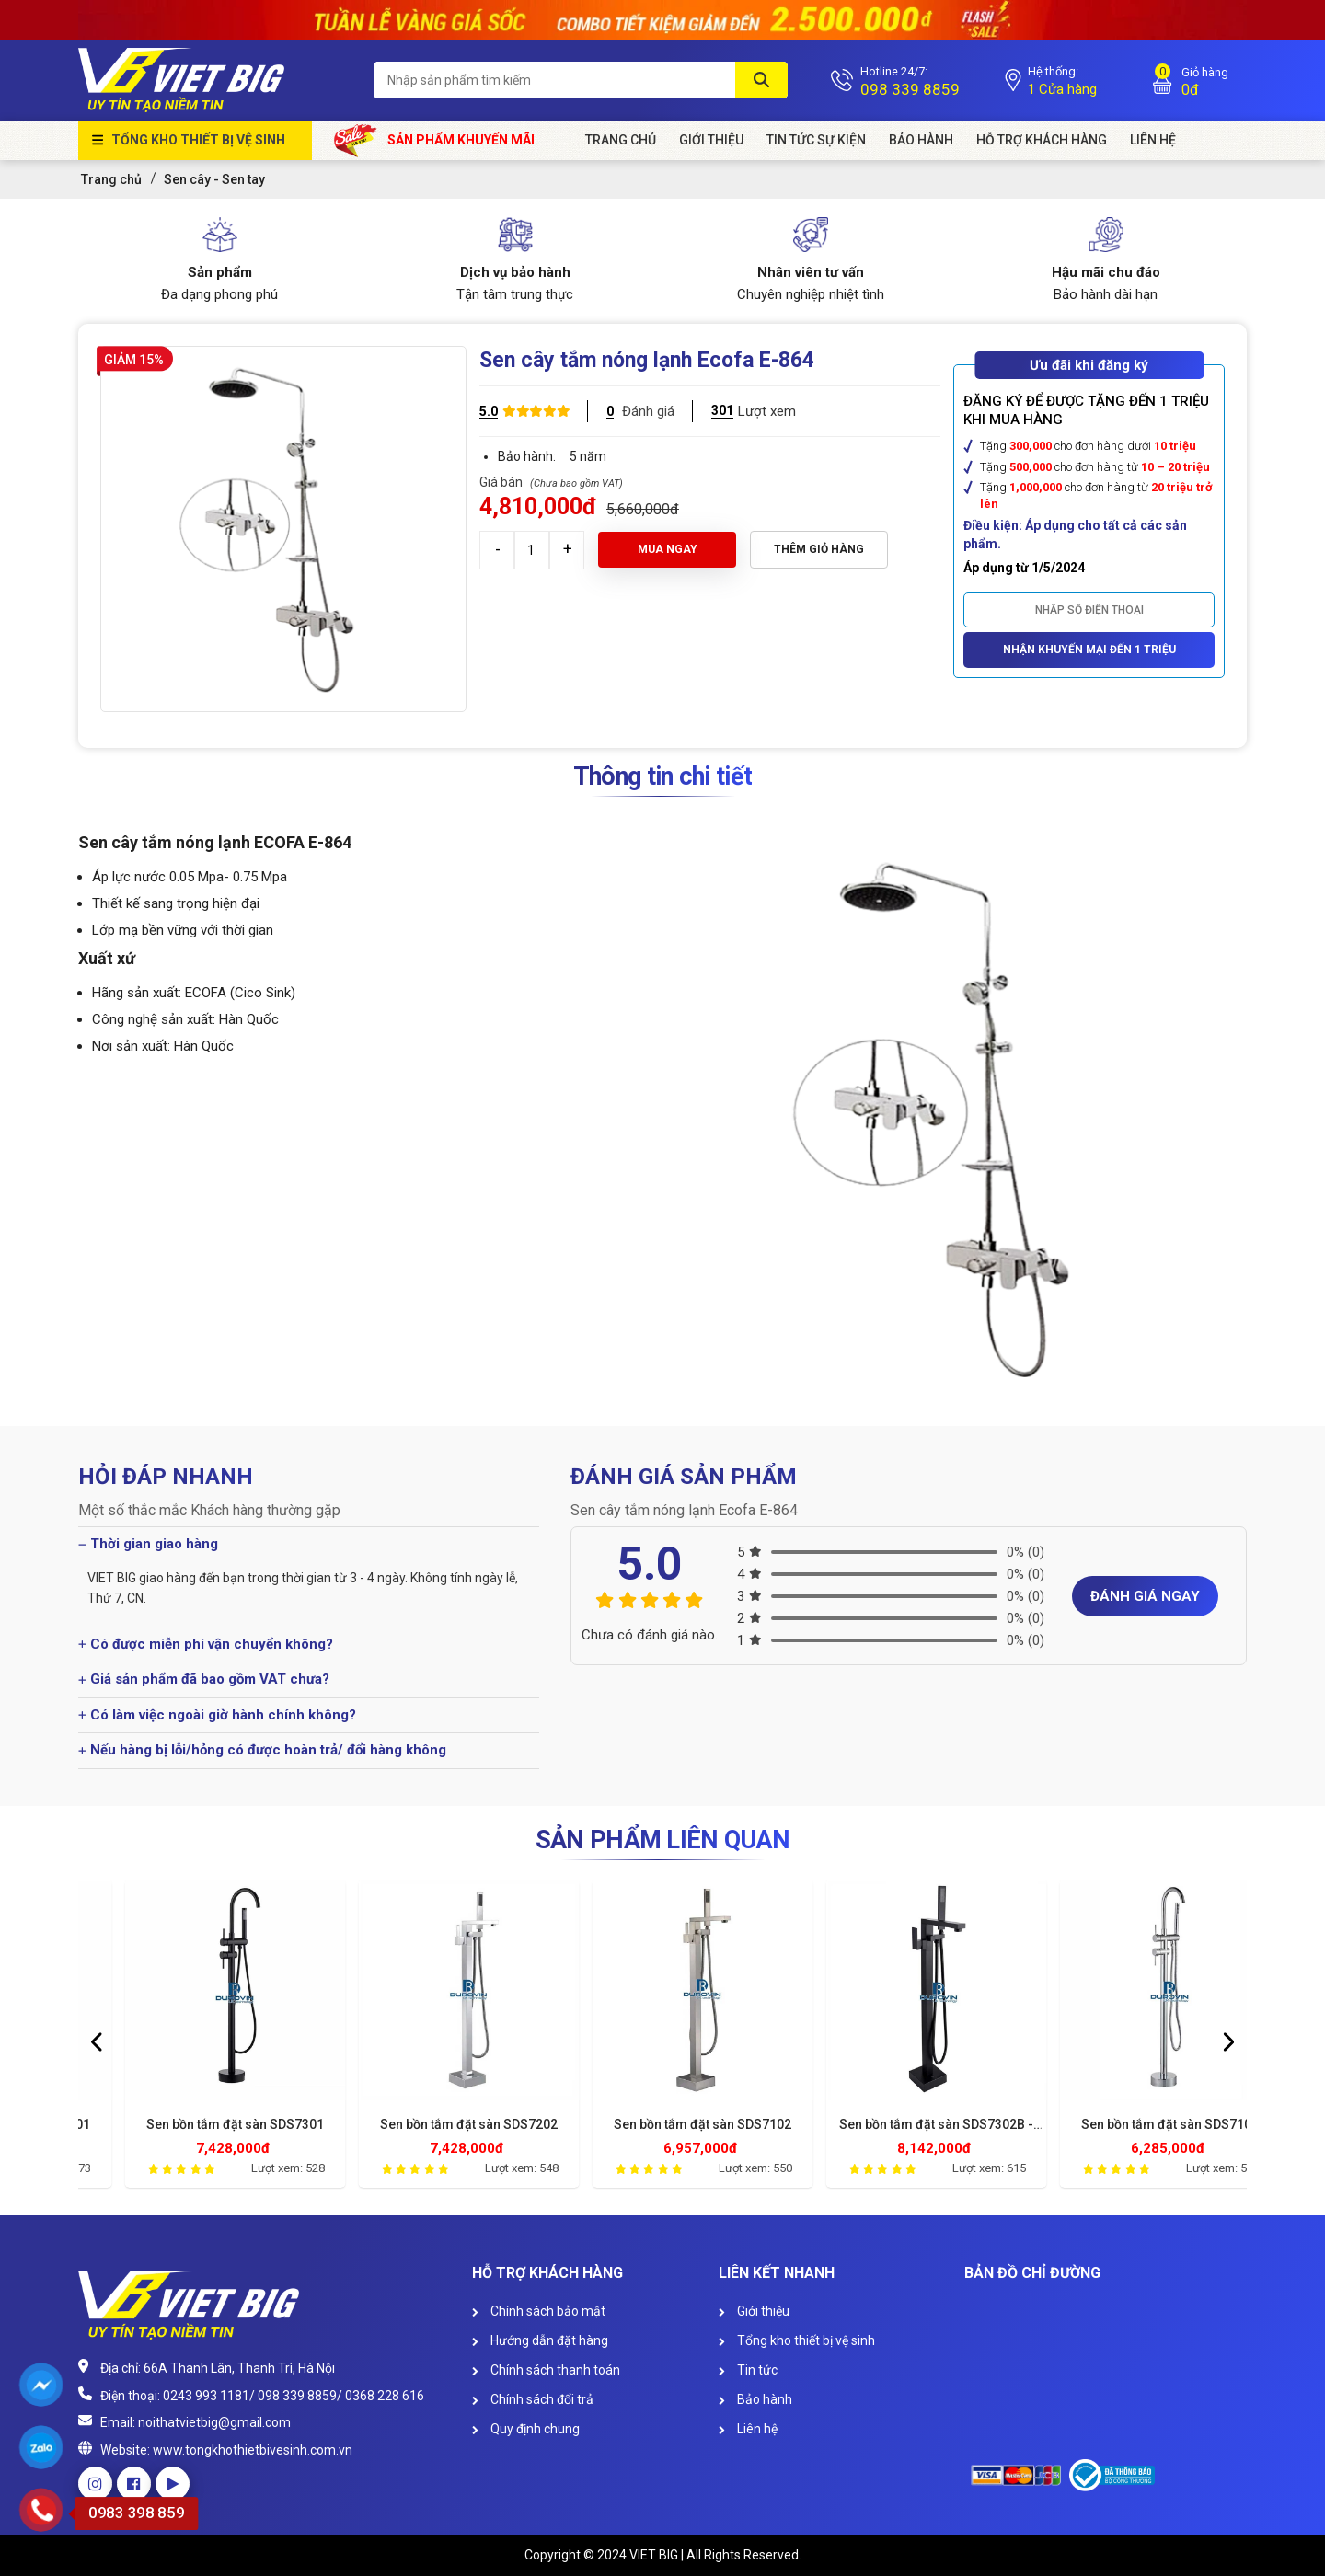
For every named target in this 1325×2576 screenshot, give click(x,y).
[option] (195, 2039)
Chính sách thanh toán (546, 2370)
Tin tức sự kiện (816, 139)
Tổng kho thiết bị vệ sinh (198, 139)
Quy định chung (526, 2428)
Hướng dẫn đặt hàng (540, 2340)
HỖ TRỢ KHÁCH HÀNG (1041, 139)
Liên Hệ (1153, 139)
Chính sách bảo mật (538, 2311)
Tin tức (748, 2370)
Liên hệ (748, 2428)
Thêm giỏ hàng (819, 549)
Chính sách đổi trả (532, 2399)
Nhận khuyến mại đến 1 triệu (1089, 649)
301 (722, 410)
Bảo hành (921, 139)
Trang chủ (620, 139)
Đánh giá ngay (1145, 1596)
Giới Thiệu (711, 139)
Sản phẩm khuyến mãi (435, 140)
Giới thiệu (754, 2311)
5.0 (488, 411)
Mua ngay (667, 549)
